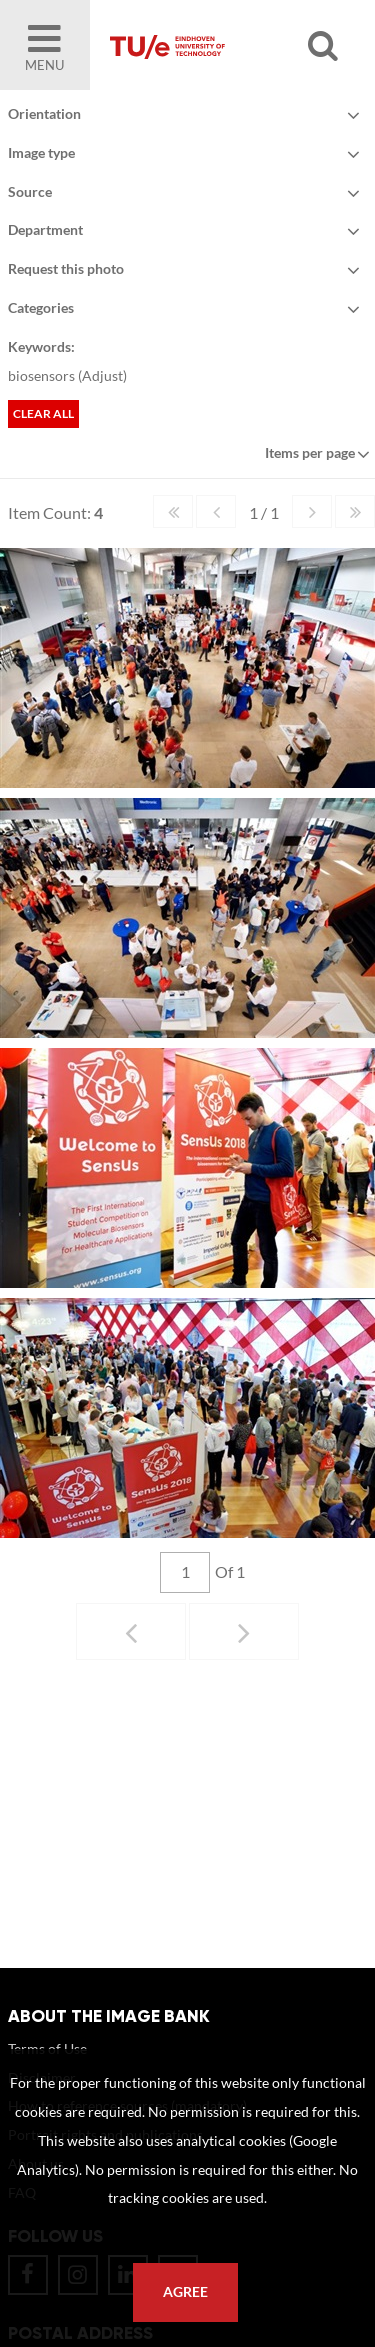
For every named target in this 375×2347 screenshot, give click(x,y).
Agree (185, 2292)
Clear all (43, 413)
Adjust (102, 375)
